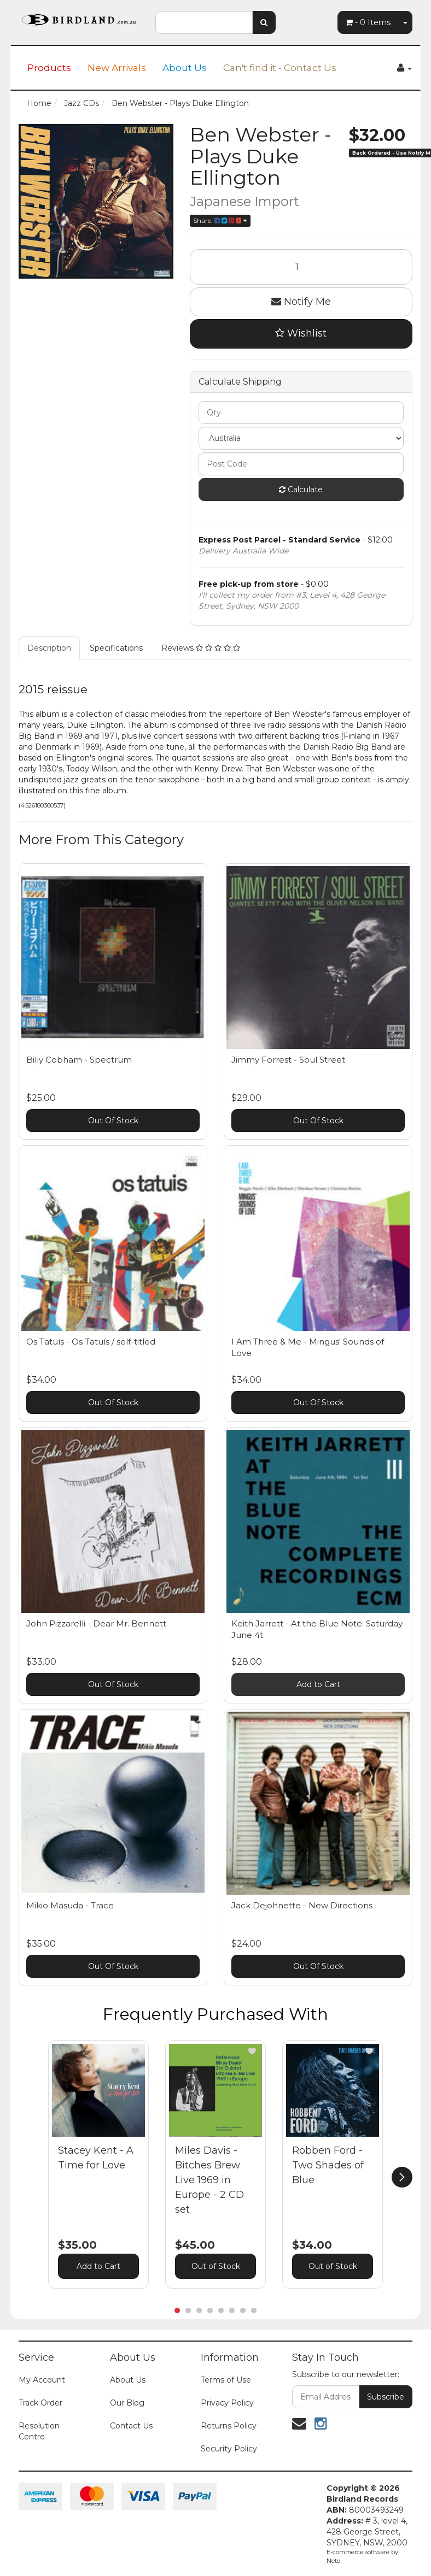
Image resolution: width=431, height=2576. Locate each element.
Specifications (116, 648)
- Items (368, 22)
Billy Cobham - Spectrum (79, 1059)
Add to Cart (318, 1684)
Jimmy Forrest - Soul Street (288, 1059)
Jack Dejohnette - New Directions (301, 1905)
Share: (220, 220)
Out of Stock (215, 2266)
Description (49, 648)
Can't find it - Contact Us (279, 67)
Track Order (40, 2403)
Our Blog (127, 2403)
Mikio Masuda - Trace (70, 1905)
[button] (135, 2051)
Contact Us (131, 2426)
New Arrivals (117, 67)
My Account (42, 2380)
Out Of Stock (113, 1120)
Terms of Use (226, 2380)
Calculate (301, 489)
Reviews (200, 648)
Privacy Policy (227, 2403)
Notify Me (301, 302)
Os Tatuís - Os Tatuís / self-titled (90, 1341)
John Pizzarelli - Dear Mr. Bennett (96, 1623)
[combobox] (204, 22)
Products (49, 67)
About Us (184, 67)
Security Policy (229, 2449)
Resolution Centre (39, 2431)
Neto (333, 2561)
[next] (402, 2177)
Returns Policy (229, 2426)
